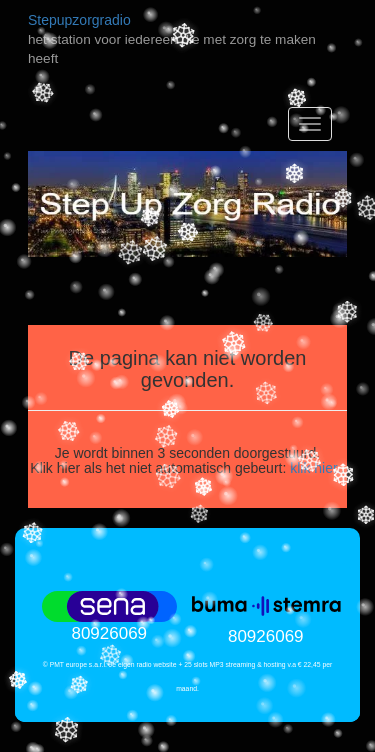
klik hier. (315, 468)
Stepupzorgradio (79, 20)
